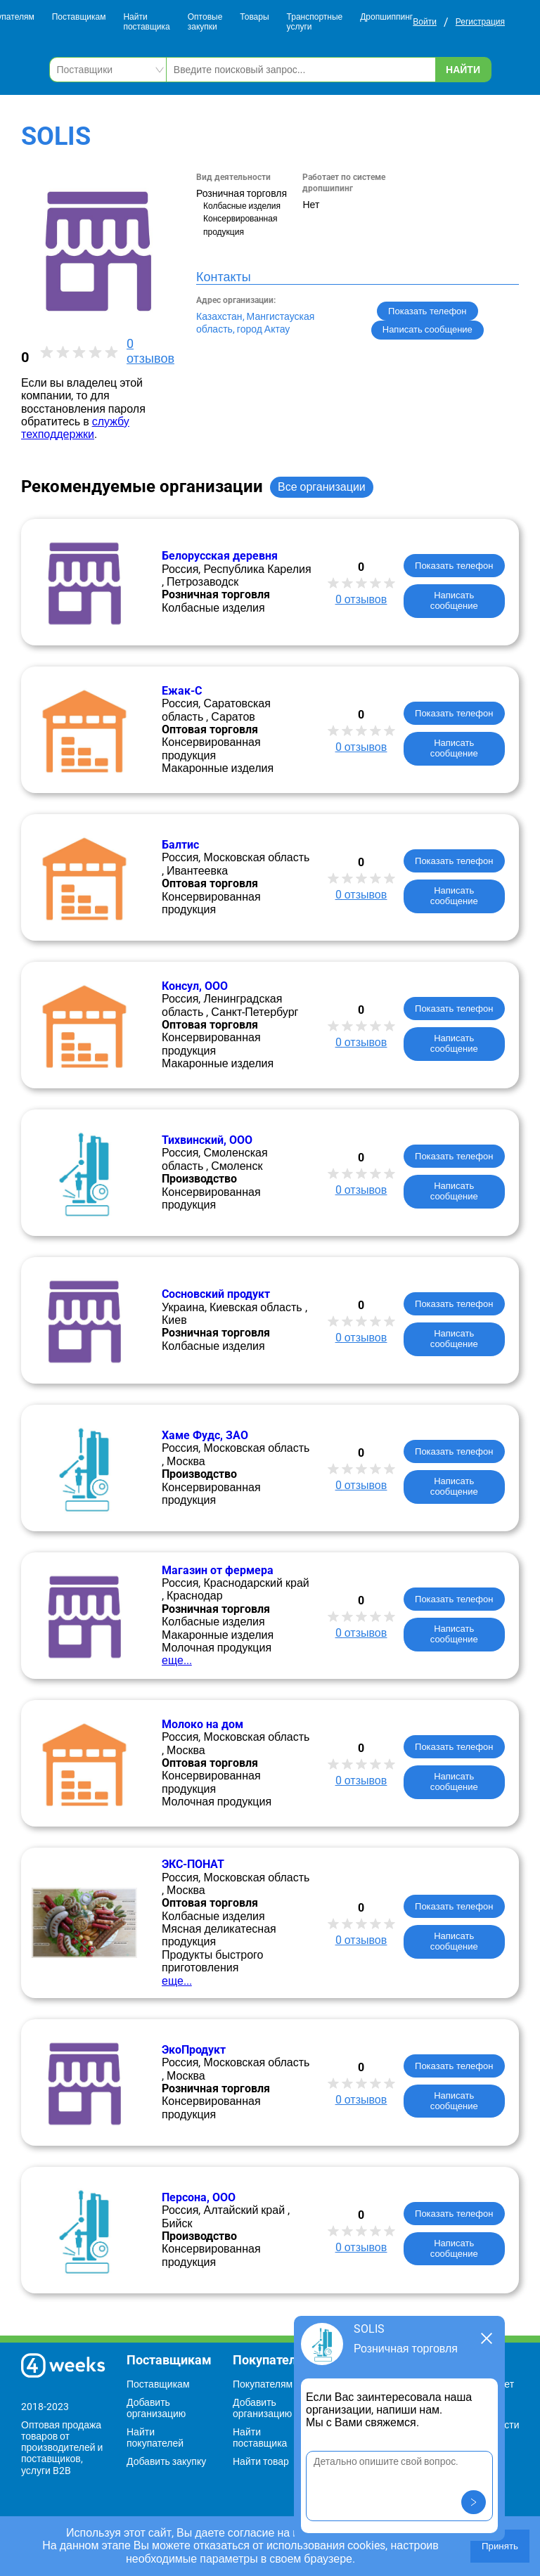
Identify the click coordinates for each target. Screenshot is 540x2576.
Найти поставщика (146, 22)
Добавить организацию (156, 2408)
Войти (425, 22)
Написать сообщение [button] (427, 329)
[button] (473, 2502)
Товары (254, 17)
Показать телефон (427, 311)
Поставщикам (79, 17)
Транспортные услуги (315, 22)
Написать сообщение (454, 600)
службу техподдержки (75, 428)
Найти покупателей (155, 2437)
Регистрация (480, 22)
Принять (500, 2546)
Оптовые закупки (205, 22)
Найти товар (261, 2461)
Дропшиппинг (386, 17)
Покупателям (262, 2384)
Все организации (322, 487)
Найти (463, 69)
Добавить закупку (166, 2461)
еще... (177, 1660)
